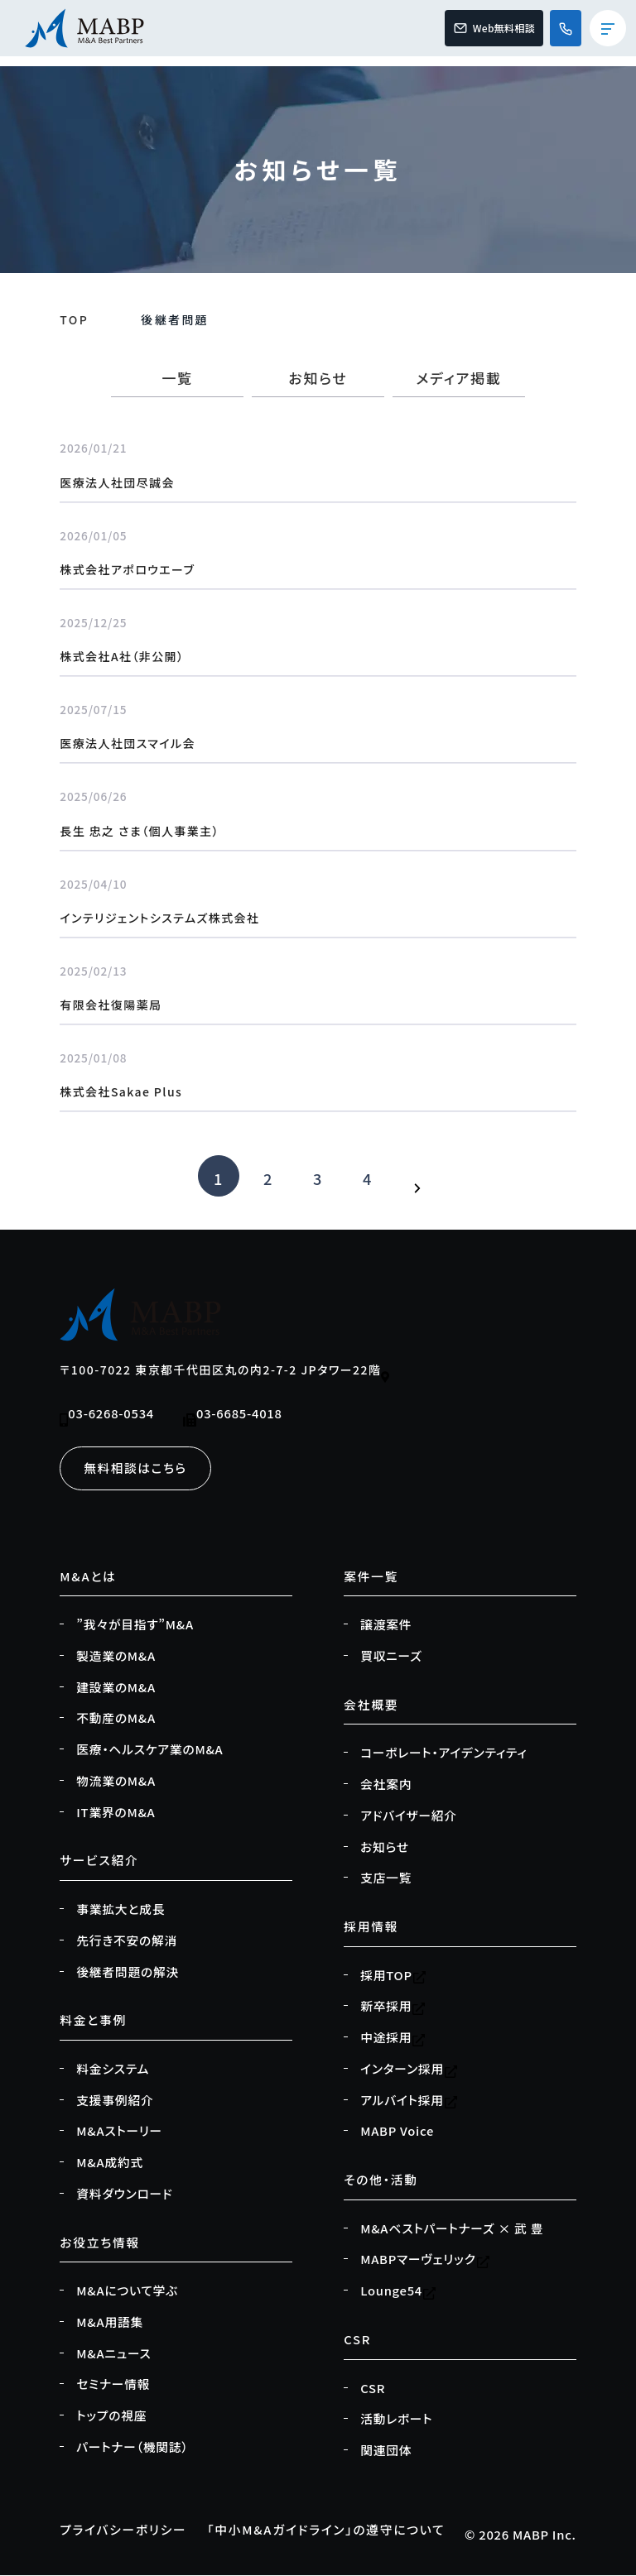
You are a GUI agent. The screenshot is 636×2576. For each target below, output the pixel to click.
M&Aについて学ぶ (127, 2290)
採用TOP (393, 1975)
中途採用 (393, 2037)
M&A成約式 (109, 2162)
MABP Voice (397, 2130)
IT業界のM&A (115, 1812)
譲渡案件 (386, 1624)
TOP (74, 319)
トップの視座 (111, 2415)
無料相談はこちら (135, 1467)
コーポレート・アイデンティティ (443, 1752)
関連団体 (386, 2450)
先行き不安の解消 (126, 1940)
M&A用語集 (109, 2322)
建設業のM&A (116, 1687)
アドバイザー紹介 (408, 1815)
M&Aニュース (113, 2353)
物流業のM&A (116, 1780)
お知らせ (317, 377)
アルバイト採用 (409, 2100)
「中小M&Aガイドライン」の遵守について (326, 2529)
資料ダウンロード (124, 2193)
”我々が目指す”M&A (135, 1624)
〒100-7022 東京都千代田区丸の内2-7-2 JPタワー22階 (224, 1371)
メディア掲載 (458, 377)
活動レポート (396, 2418)
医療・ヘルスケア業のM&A (149, 1749)
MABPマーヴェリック (424, 2259)
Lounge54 (398, 2290)
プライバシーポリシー (123, 2529)
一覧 (177, 377)
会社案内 (386, 1784)
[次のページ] (417, 1176)
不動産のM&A (116, 1718)
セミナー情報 (113, 2384)
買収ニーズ (391, 1655)
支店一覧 (386, 1877)
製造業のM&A (116, 1655)
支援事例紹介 (114, 2100)
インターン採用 (409, 2068)
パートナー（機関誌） (132, 2446)
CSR (372, 2388)
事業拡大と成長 (120, 1909)
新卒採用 (393, 2006)
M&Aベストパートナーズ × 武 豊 (451, 2228)
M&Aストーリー (119, 2130)
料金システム (112, 2068)
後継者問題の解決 (127, 1971)
